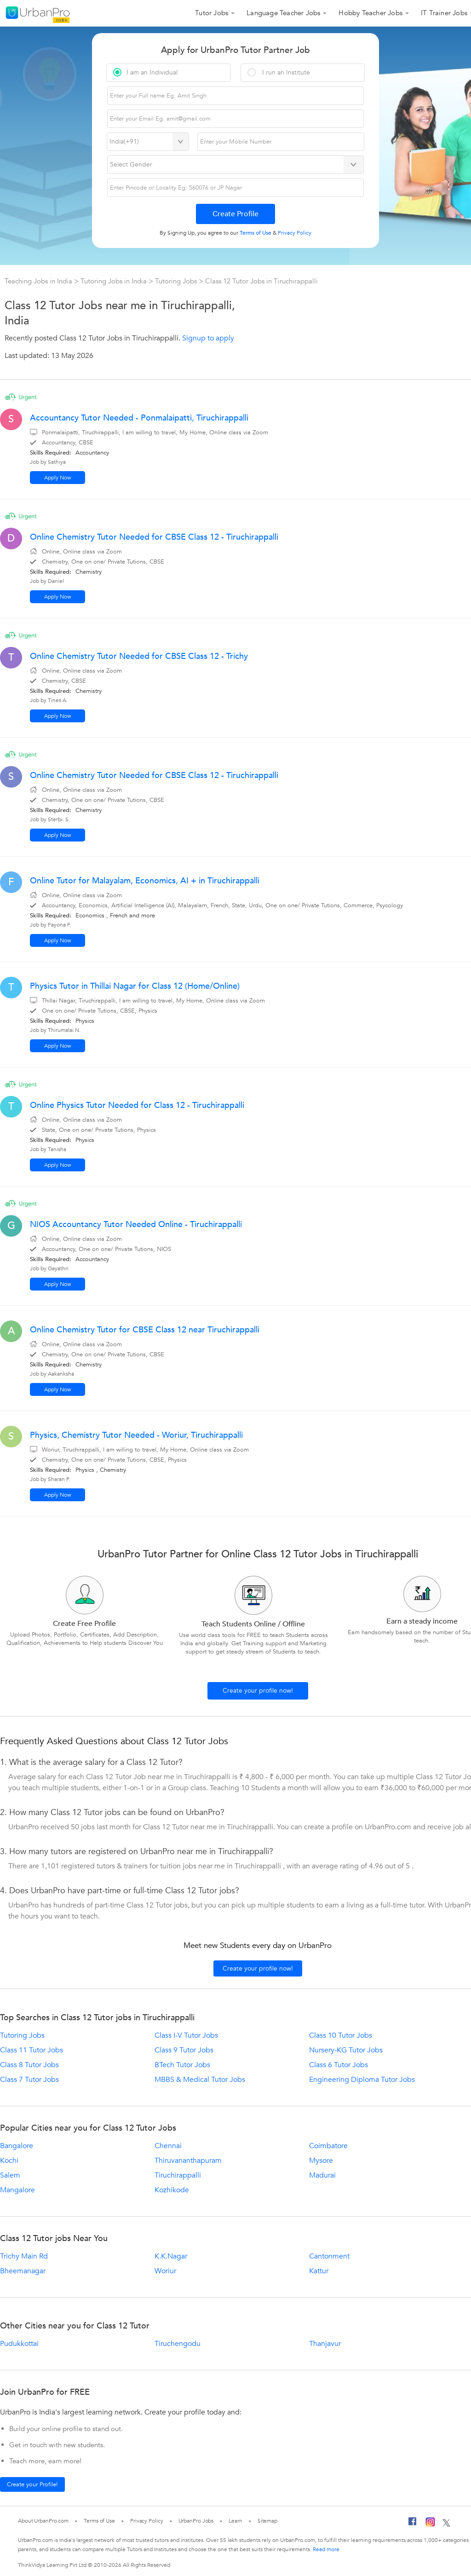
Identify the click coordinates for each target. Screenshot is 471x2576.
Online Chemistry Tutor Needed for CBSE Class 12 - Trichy (139, 656)
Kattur (318, 2271)
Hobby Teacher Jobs (370, 12)
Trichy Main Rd (24, 2256)
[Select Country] (148, 142)
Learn (235, 2520)
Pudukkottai (19, 2344)
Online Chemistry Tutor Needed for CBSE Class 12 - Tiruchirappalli (154, 537)
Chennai (168, 2146)
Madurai (322, 2175)
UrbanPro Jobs (196, 2520)
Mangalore (17, 2190)
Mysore (321, 2160)
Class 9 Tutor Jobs (184, 2050)
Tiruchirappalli (178, 2175)
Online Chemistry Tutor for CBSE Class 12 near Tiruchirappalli (144, 1330)
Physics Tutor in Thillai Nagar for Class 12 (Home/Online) (135, 986)
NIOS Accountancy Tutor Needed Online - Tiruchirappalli (136, 1224)
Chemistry (88, 572)
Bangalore (16, 2146)
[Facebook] (412, 2523)
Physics (84, 1021)
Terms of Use (99, 2520)
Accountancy (92, 453)
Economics (89, 915)
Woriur (165, 2271)
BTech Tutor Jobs (182, 2065)
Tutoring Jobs (177, 281)
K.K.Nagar (171, 2256)
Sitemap (267, 2520)
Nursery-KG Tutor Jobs (346, 2050)
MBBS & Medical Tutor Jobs (200, 2080)
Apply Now (57, 477)
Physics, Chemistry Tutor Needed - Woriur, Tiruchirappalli (136, 1435)
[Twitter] (446, 2523)
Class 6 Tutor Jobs (338, 2065)
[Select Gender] (235, 165)
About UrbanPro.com (43, 2520)
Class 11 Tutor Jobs (31, 2050)
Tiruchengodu (178, 2344)
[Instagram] (430, 2523)
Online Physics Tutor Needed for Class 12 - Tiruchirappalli (137, 1105)
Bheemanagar (23, 2271)
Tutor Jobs (211, 12)
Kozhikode (172, 2190)
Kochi (9, 2160)
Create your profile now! (258, 1690)
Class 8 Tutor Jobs (29, 2065)
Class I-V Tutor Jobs (186, 2035)
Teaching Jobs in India (39, 281)
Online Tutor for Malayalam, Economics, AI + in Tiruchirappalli (144, 881)
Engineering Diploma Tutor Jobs (362, 2080)
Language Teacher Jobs (283, 12)
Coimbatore (328, 2146)
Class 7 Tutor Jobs (29, 2080)
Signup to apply (208, 338)
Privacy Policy (146, 2520)
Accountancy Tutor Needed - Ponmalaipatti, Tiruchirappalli (139, 418)
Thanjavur (325, 2344)
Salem (10, 2175)
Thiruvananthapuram (188, 2160)
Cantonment (329, 2256)
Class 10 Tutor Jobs (340, 2035)
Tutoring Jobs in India (114, 281)
